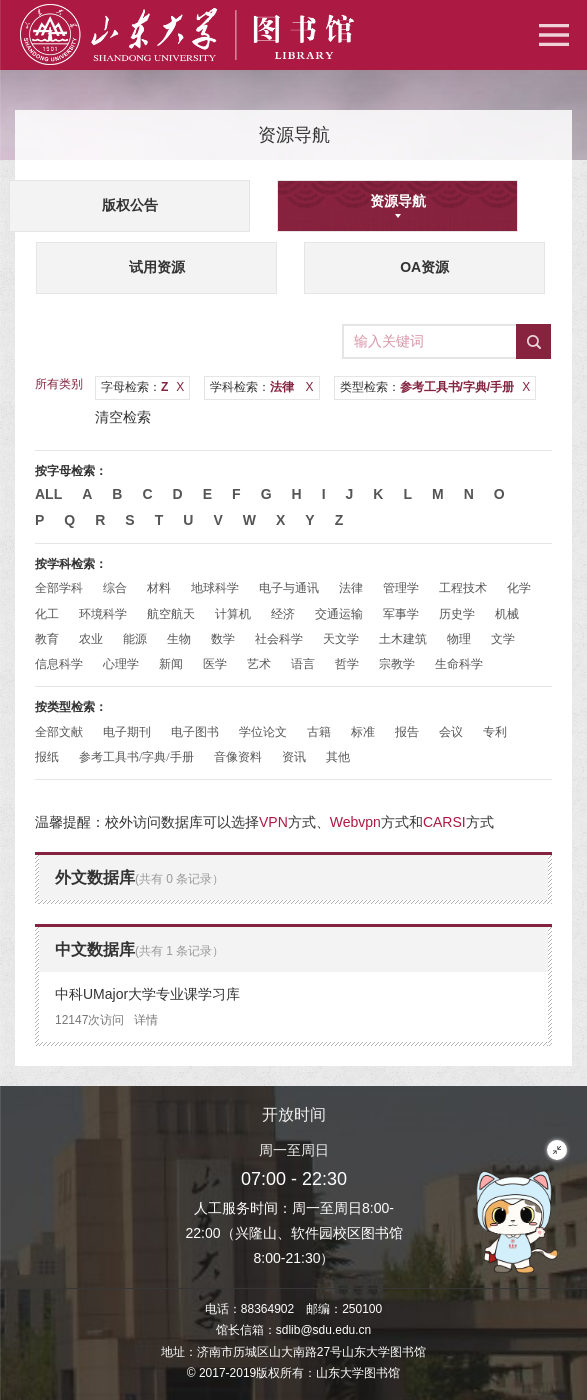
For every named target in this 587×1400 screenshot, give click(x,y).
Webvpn (355, 822)
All (48, 494)
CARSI (444, 822)
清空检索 (123, 417)
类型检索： (435, 387)
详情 (146, 1020)
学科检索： (261, 387)
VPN (273, 822)
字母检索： (142, 387)
